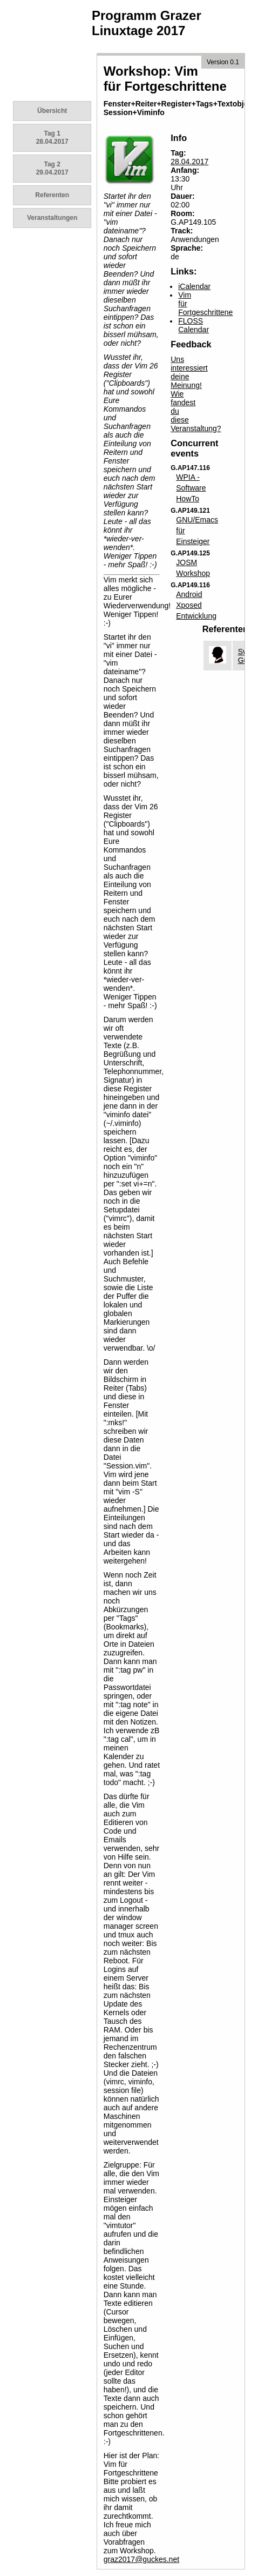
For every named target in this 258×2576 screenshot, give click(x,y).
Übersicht (52, 111)
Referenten (52, 195)
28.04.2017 (189, 161)
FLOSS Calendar (193, 325)
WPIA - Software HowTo (191, 488)
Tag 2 (52, 168)
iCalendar (194, 286)
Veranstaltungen (52, 218)
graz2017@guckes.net (141, 2559)
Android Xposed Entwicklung (196, 605)
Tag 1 (52, 137)
